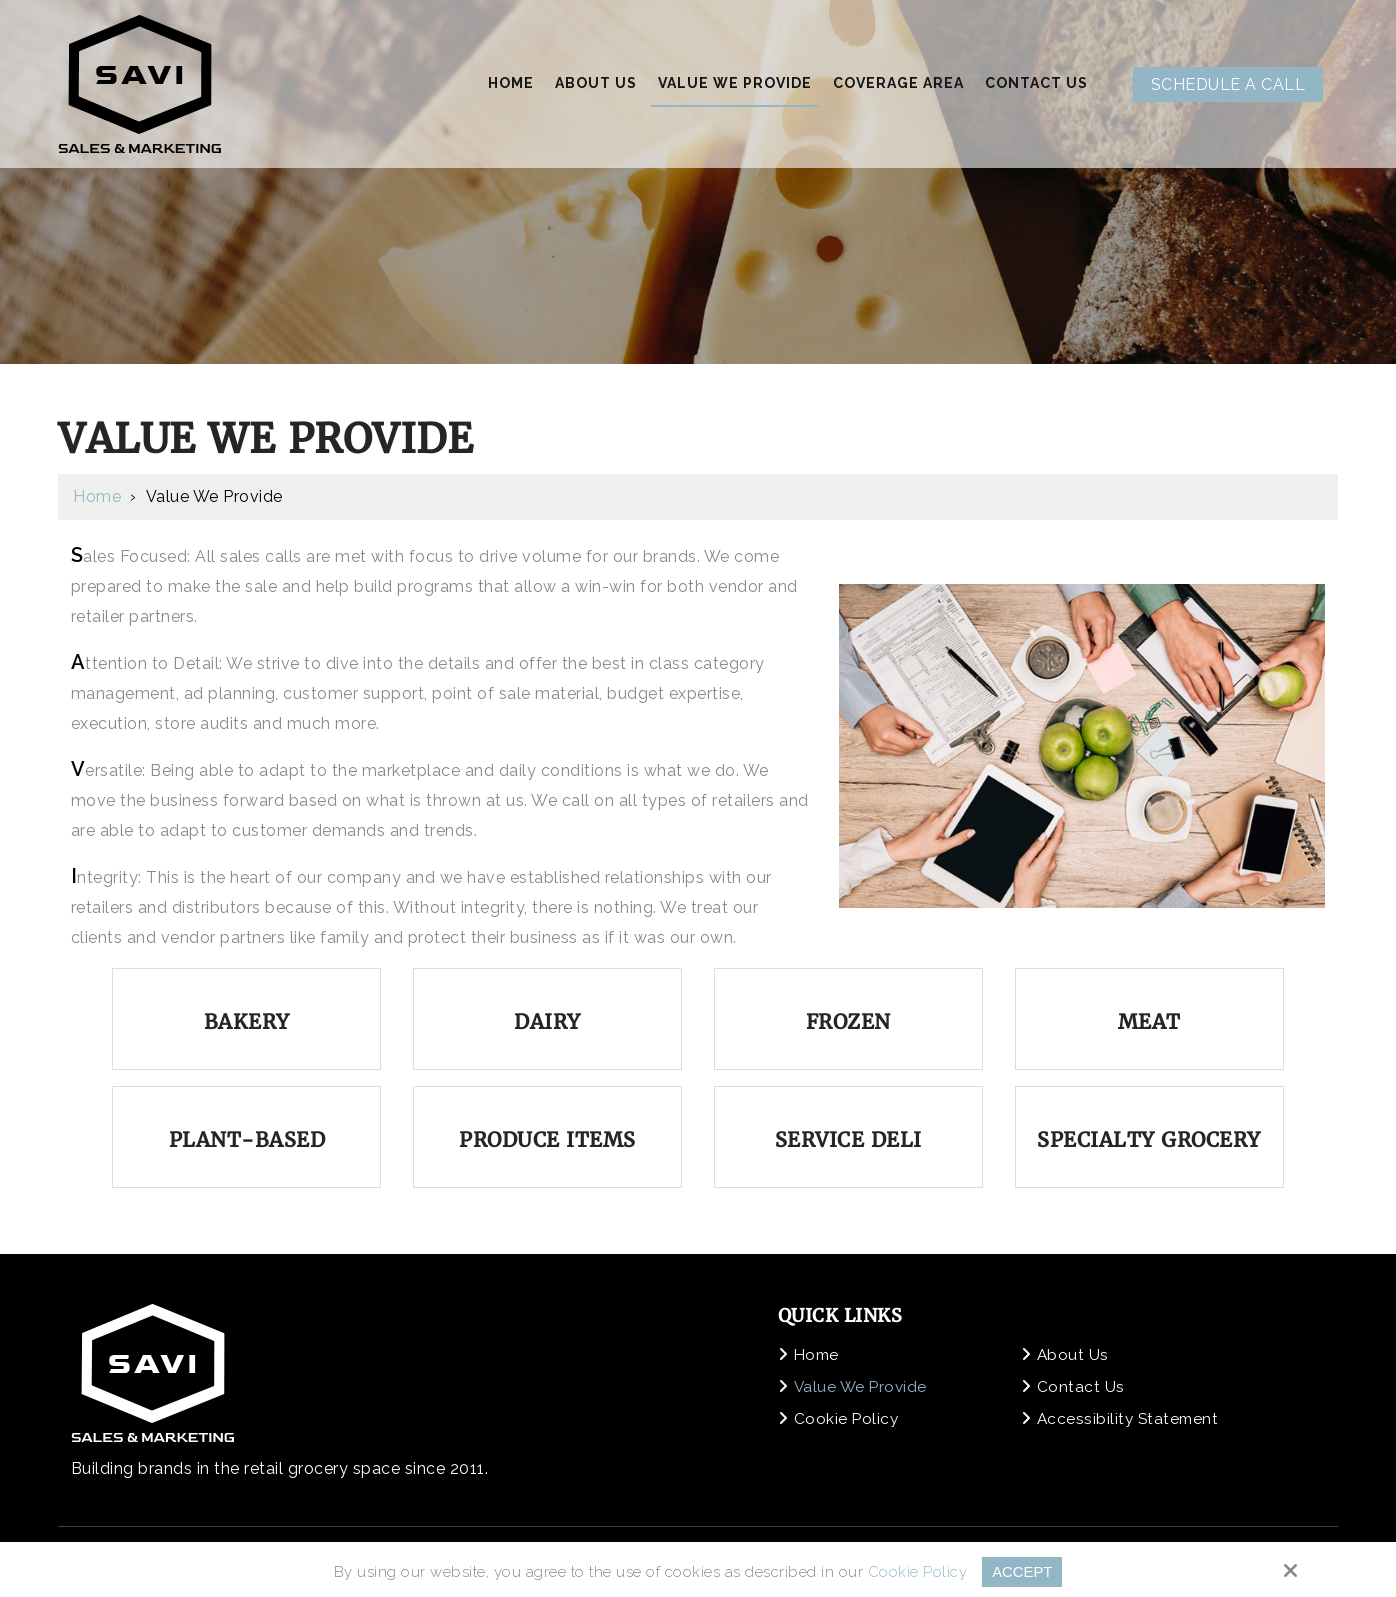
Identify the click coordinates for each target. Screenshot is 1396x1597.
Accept (1022, 1571)
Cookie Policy (917, 1572)
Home (97, 496)
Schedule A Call (1228, 84)
